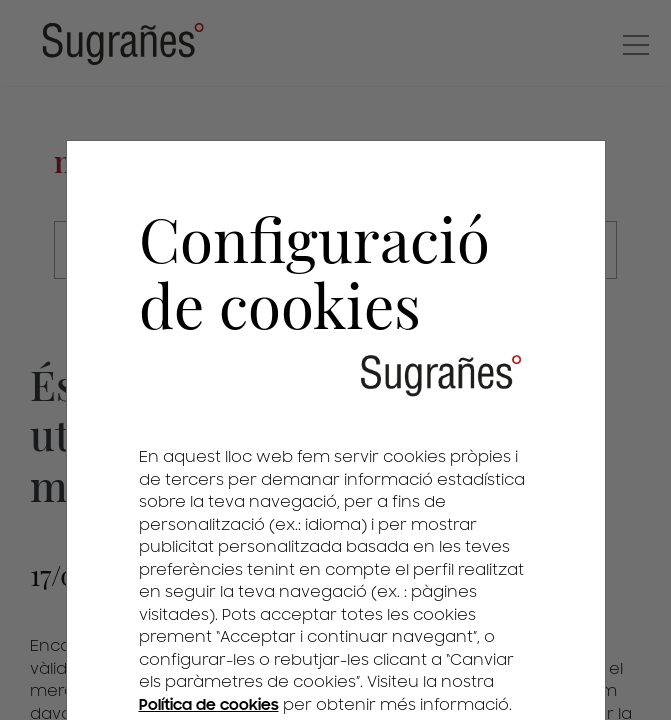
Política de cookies (209, 705)
